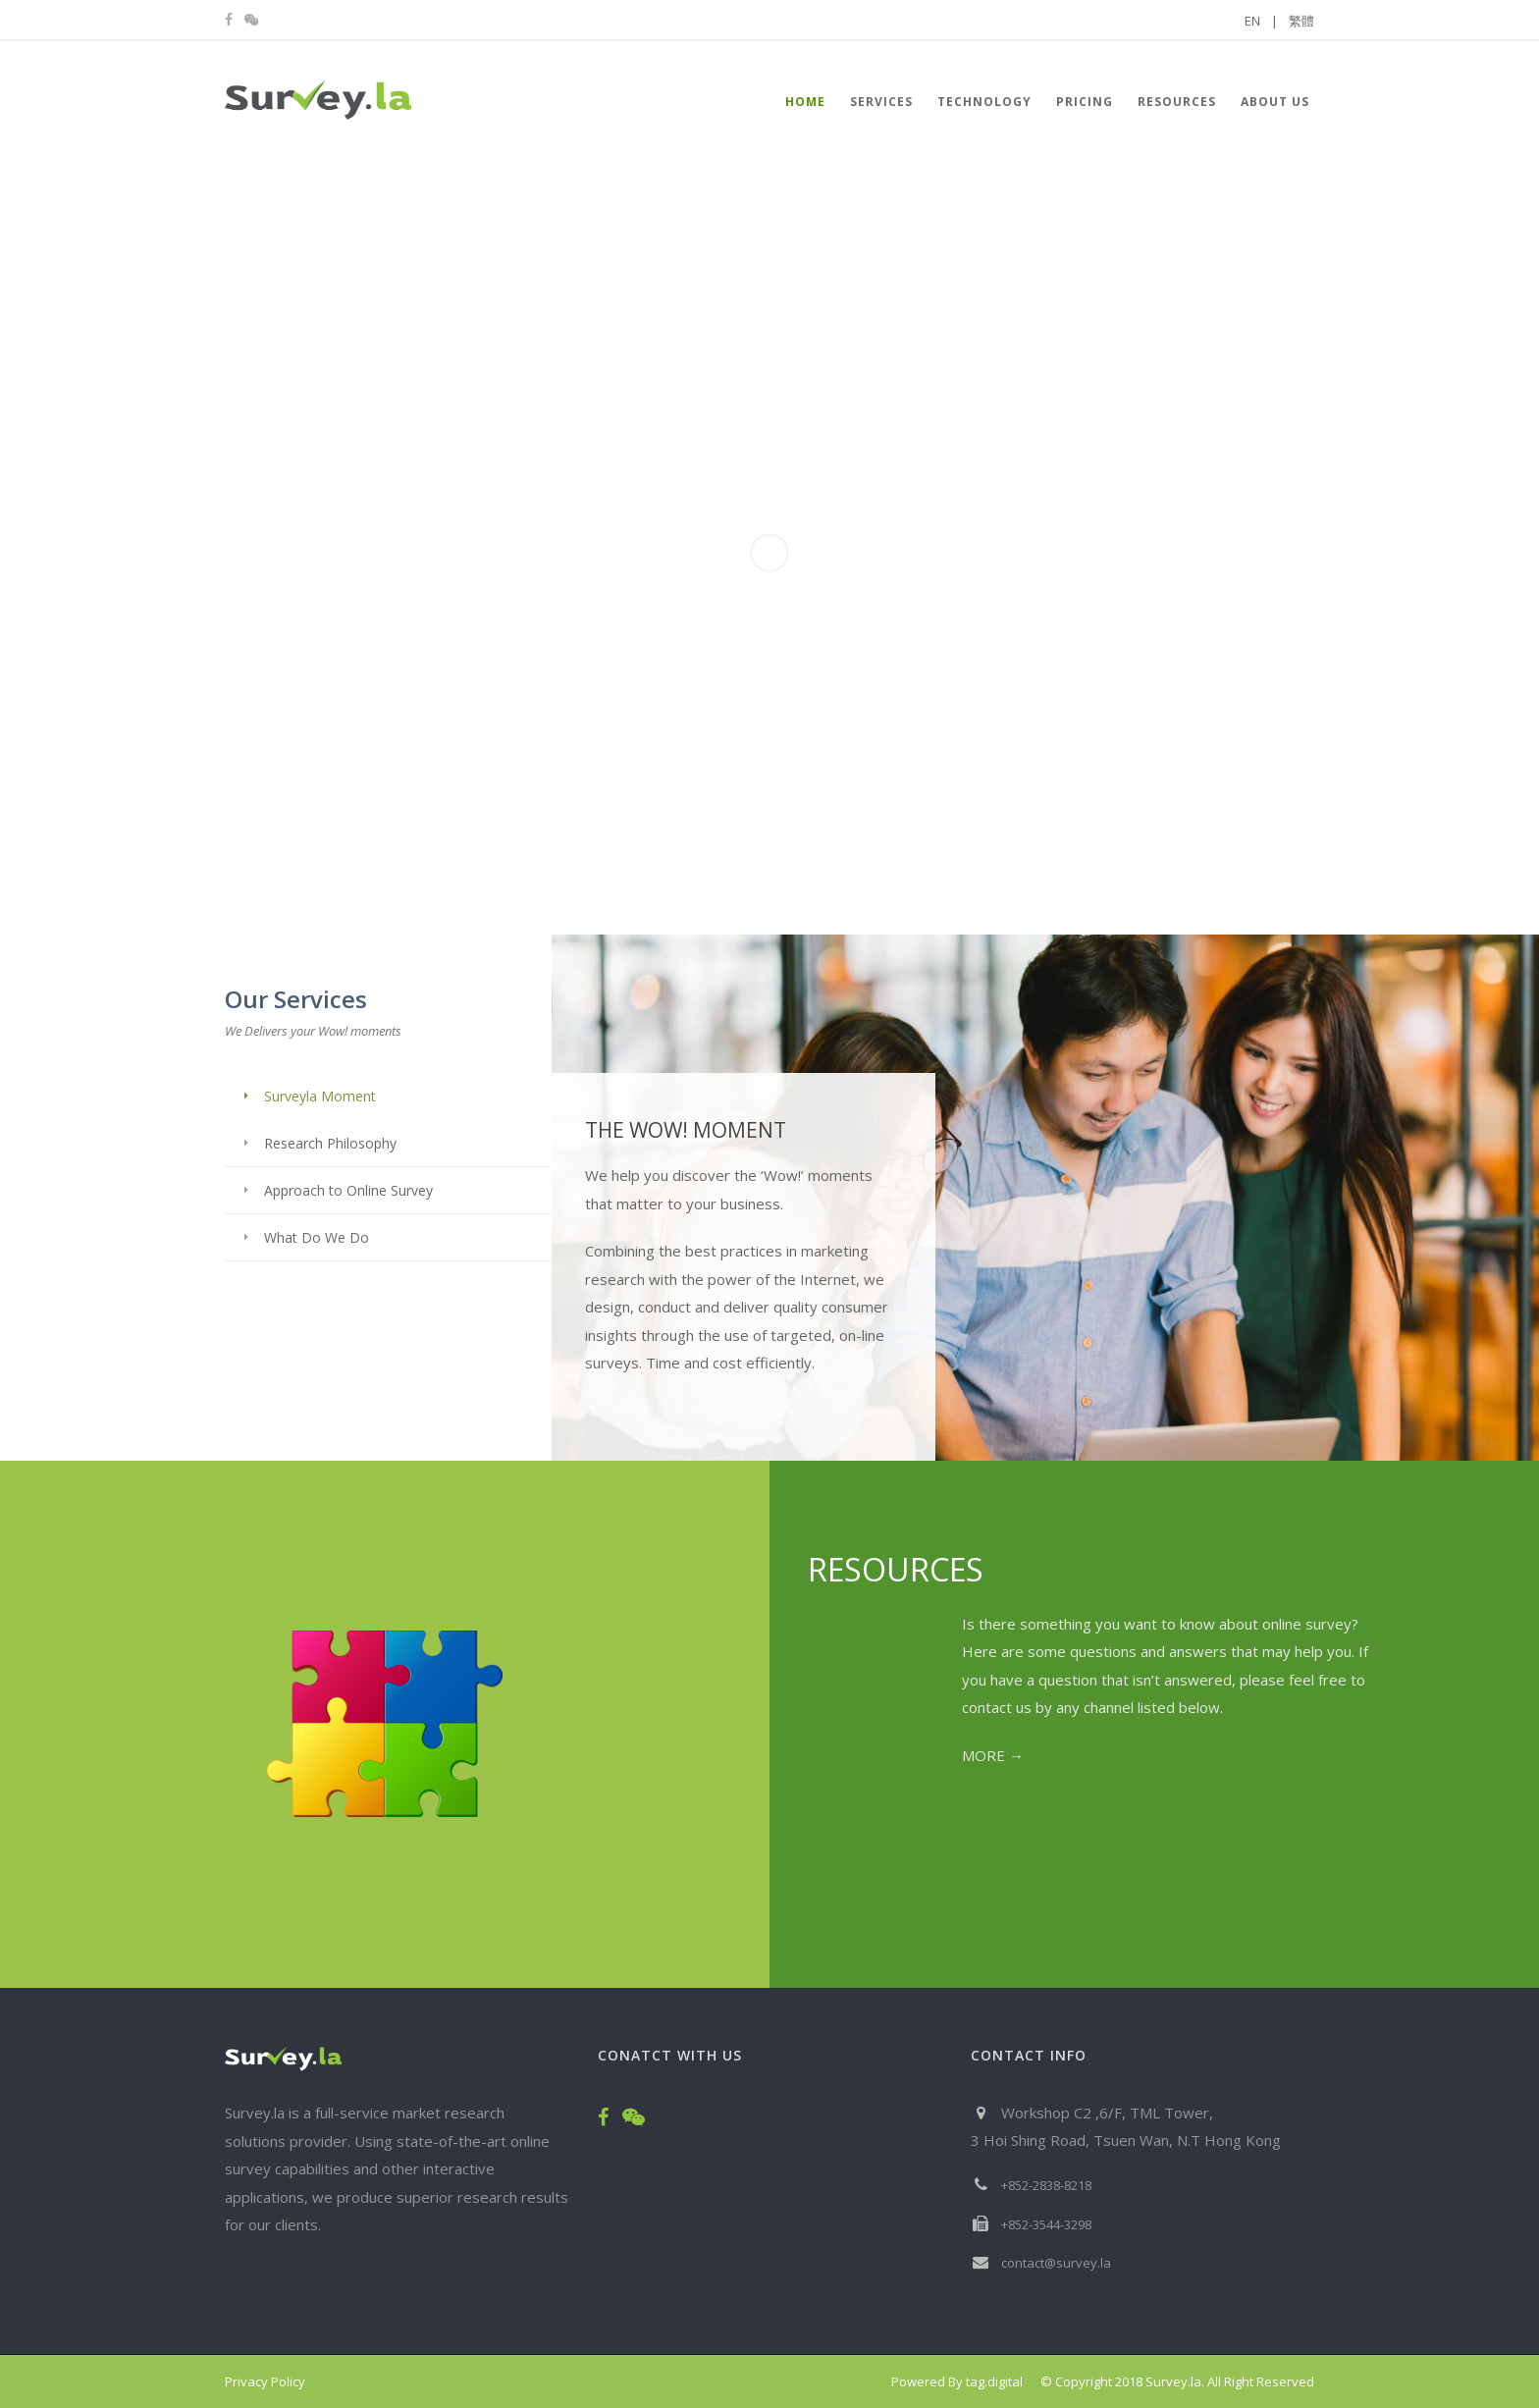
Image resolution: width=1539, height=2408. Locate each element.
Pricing (1084, 101)
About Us (1275, 101)
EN (1261, 20)
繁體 (1301, 20)
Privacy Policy (265, 2381)
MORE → (993, 1755)
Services (881, 101)
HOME (805, 101)
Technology (984, 101)
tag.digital (994, 2381)
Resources (1177, 101)
